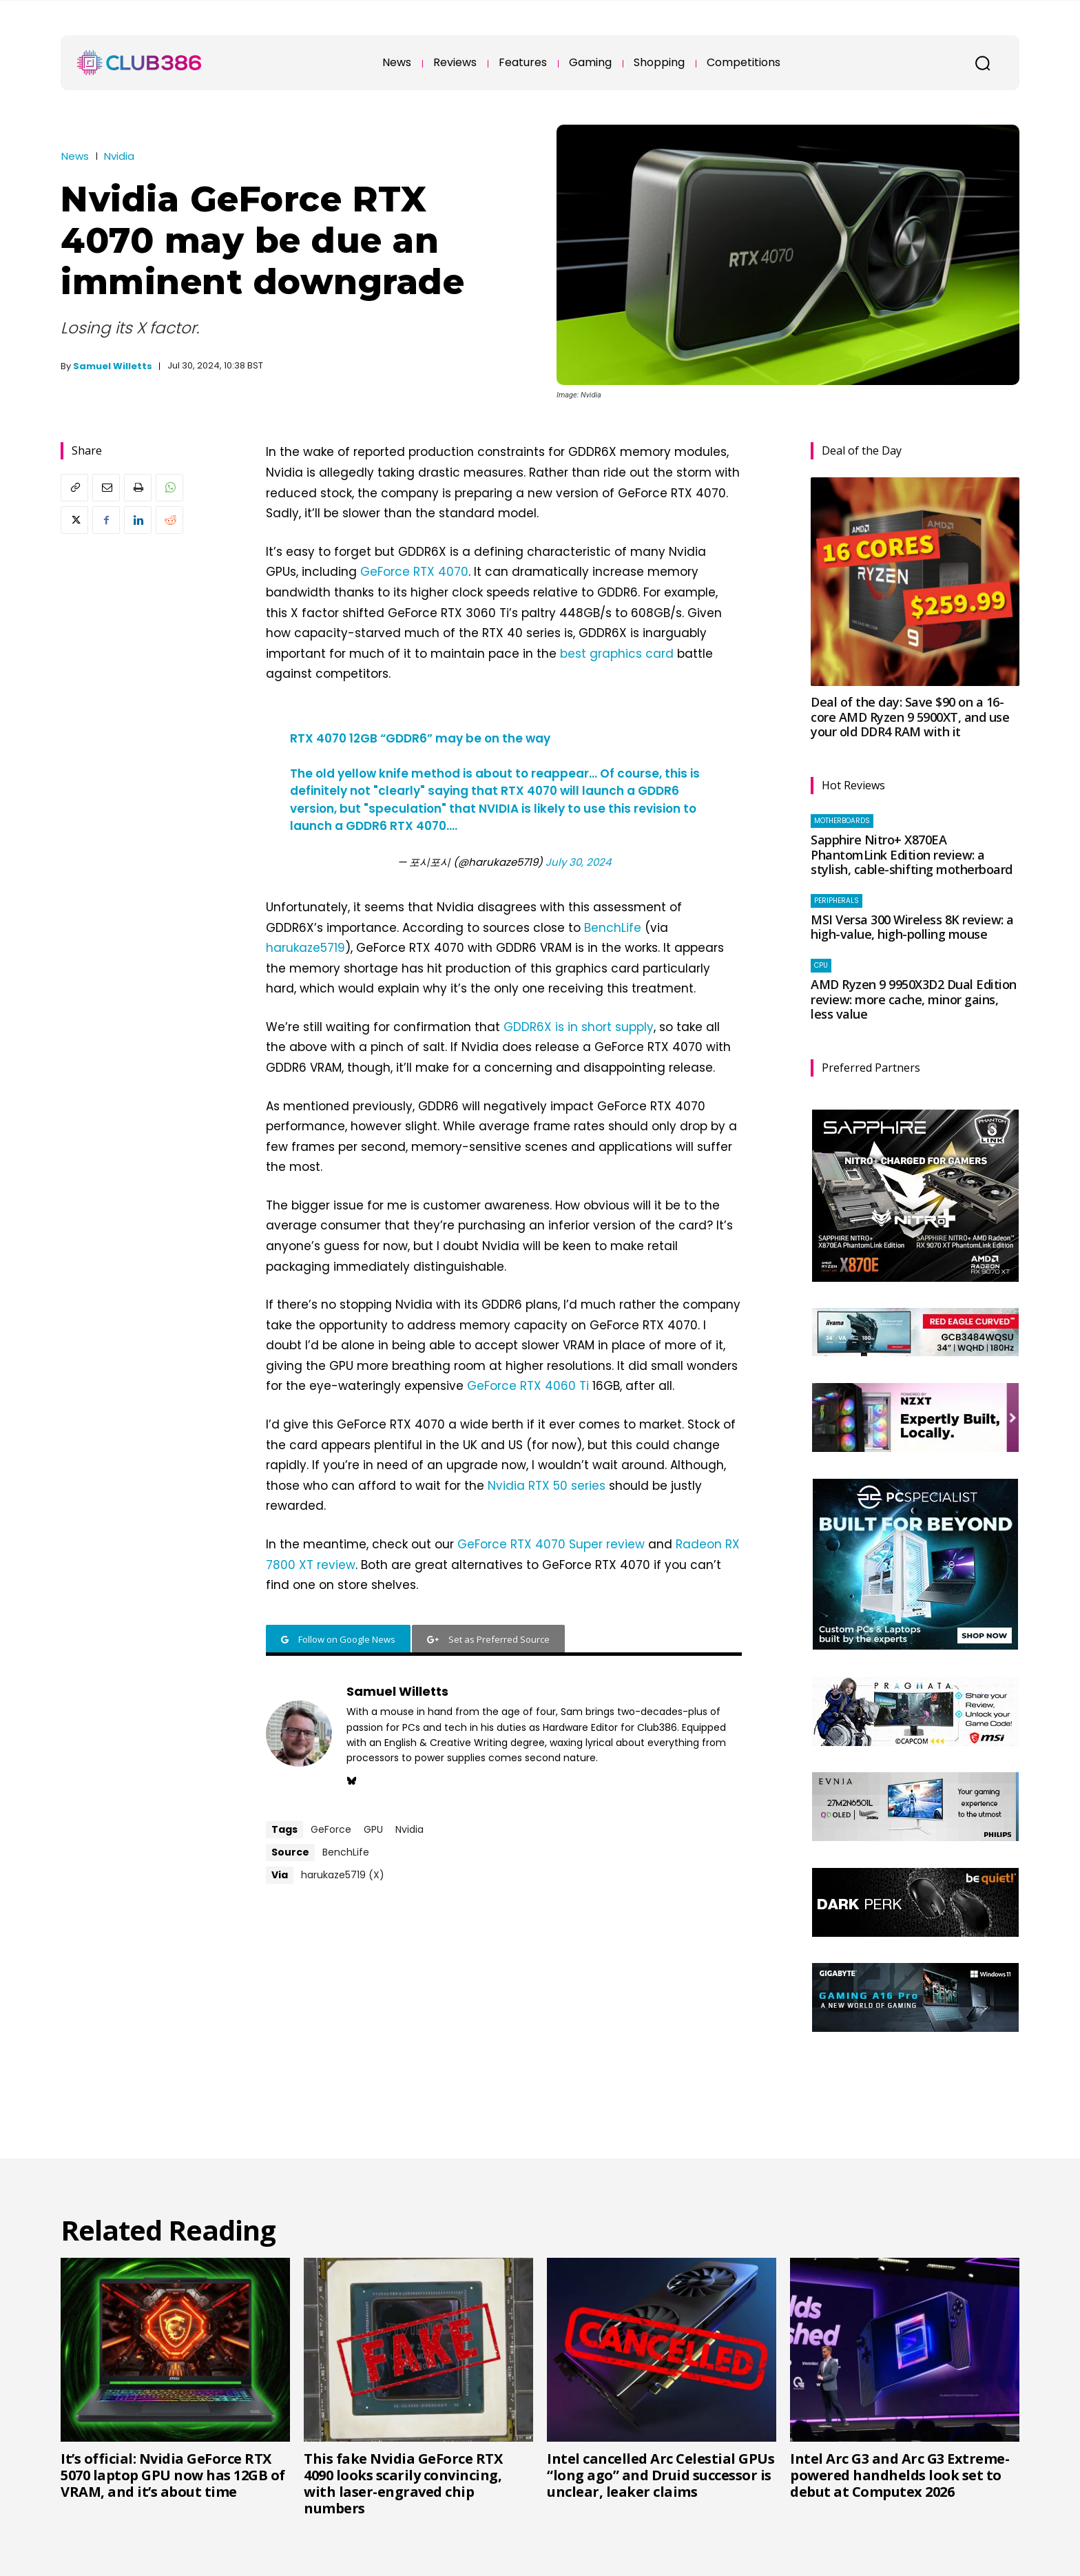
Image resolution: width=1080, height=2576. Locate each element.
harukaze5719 (305, 947)
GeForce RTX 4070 (414, 571)
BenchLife (612, 928)
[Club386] (139, 62)
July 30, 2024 (578, 862)
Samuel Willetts (112, 366)
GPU (373, 1829)
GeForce (331, 1829)
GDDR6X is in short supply (578, 1027)
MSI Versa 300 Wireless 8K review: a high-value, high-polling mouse (912, 927)
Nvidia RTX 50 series (546, 1485)
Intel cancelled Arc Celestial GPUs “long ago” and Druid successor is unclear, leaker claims (660, 2475)
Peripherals (836, 900)
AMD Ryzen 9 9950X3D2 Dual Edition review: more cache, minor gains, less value (914, 999)
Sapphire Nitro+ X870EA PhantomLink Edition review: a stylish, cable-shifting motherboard (912, 854)
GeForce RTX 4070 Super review (551, 1544)
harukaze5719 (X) (342, 1875)
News (75, 156)
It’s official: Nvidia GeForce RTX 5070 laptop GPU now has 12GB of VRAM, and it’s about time (173, 2475)
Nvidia (119, 156)
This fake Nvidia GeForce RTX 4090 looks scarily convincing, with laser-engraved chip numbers (403, 2483)
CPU (821, 965)
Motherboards (842, 821)
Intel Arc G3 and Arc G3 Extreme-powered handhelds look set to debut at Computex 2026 (899, 2475)
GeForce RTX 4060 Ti (528, 1386)
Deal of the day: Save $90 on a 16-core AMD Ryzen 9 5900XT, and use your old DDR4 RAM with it (910, 717)
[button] (982, 62)
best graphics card (617, 653)
